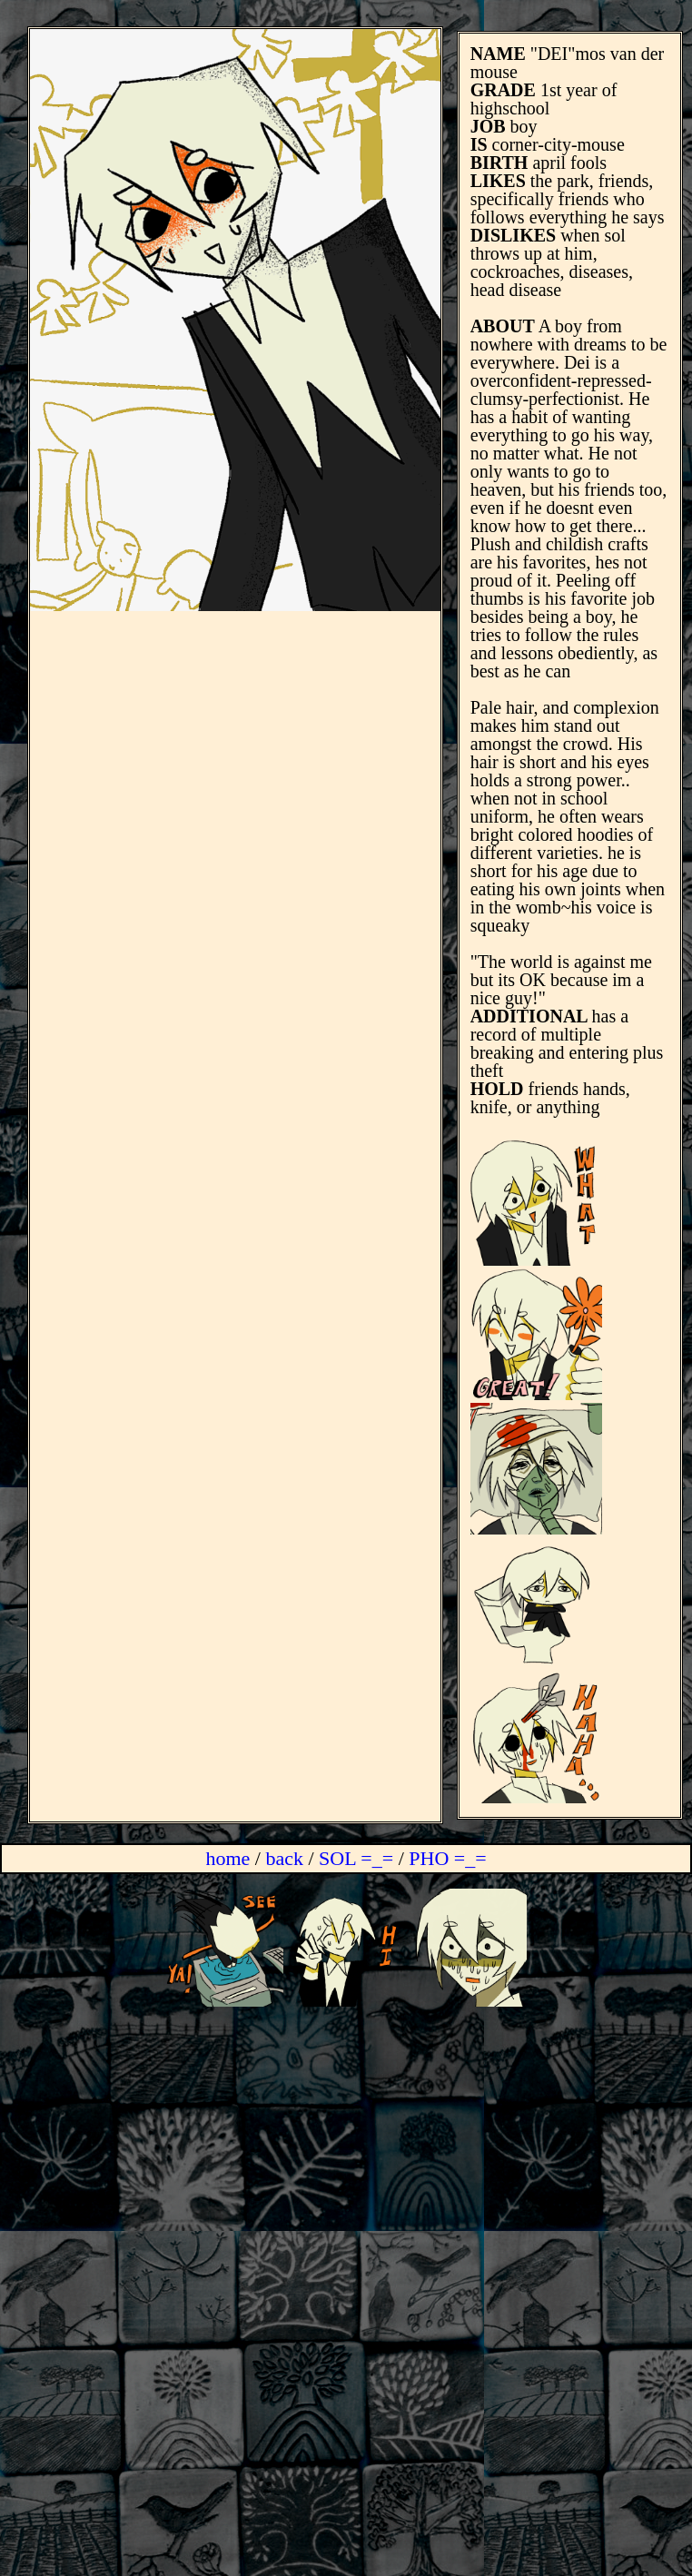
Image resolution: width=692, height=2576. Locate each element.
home (227, 1858)
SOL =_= (359, 1858)
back (284, 1858)
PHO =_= (447, 1858)
